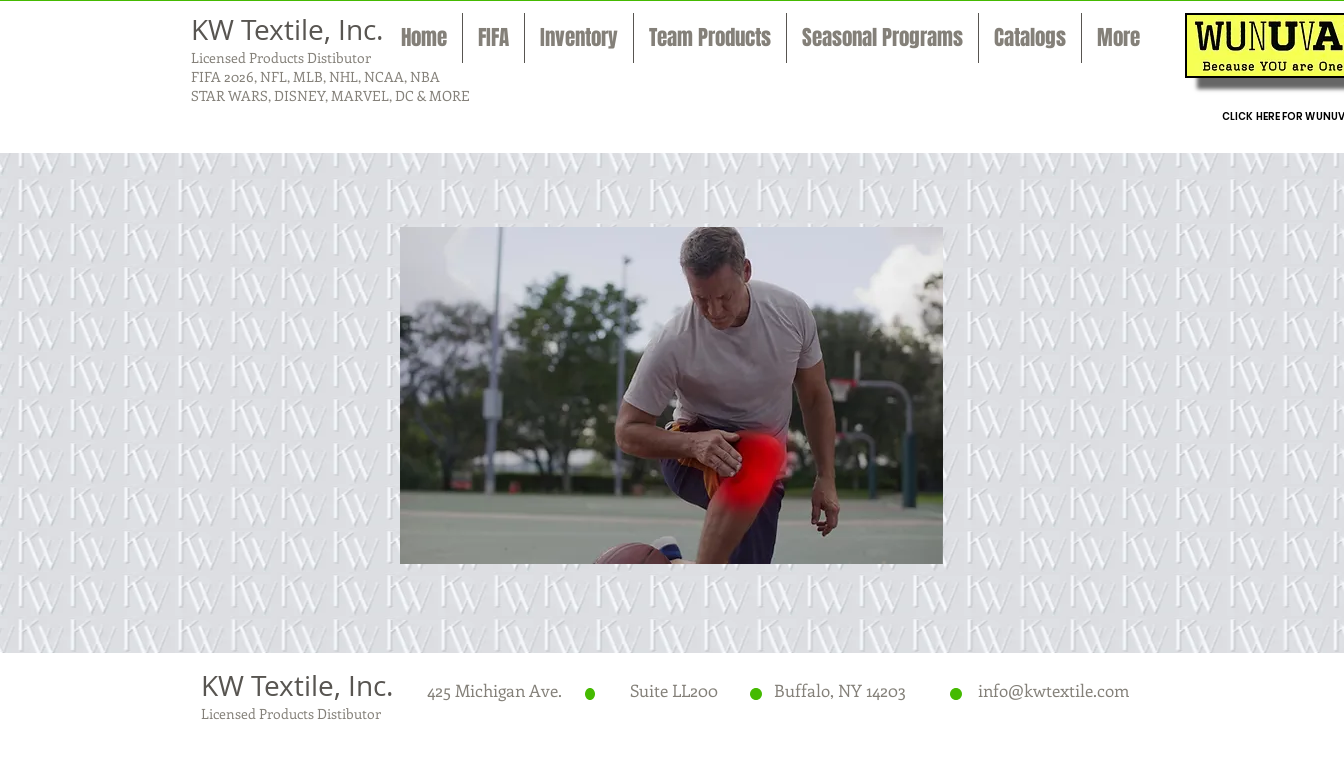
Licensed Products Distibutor (281, 57)
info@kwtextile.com (1053, 690)
